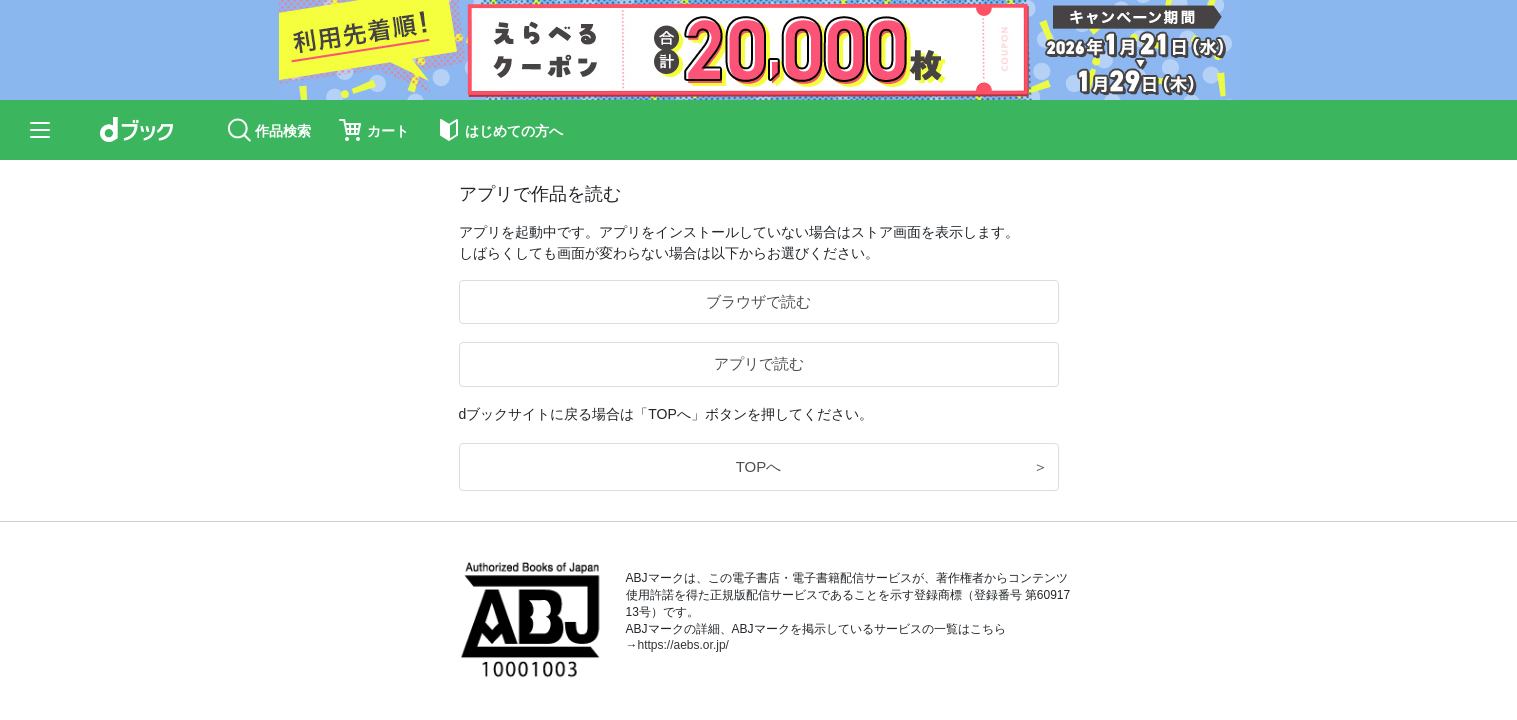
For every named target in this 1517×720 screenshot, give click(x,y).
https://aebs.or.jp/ (683, 645)
